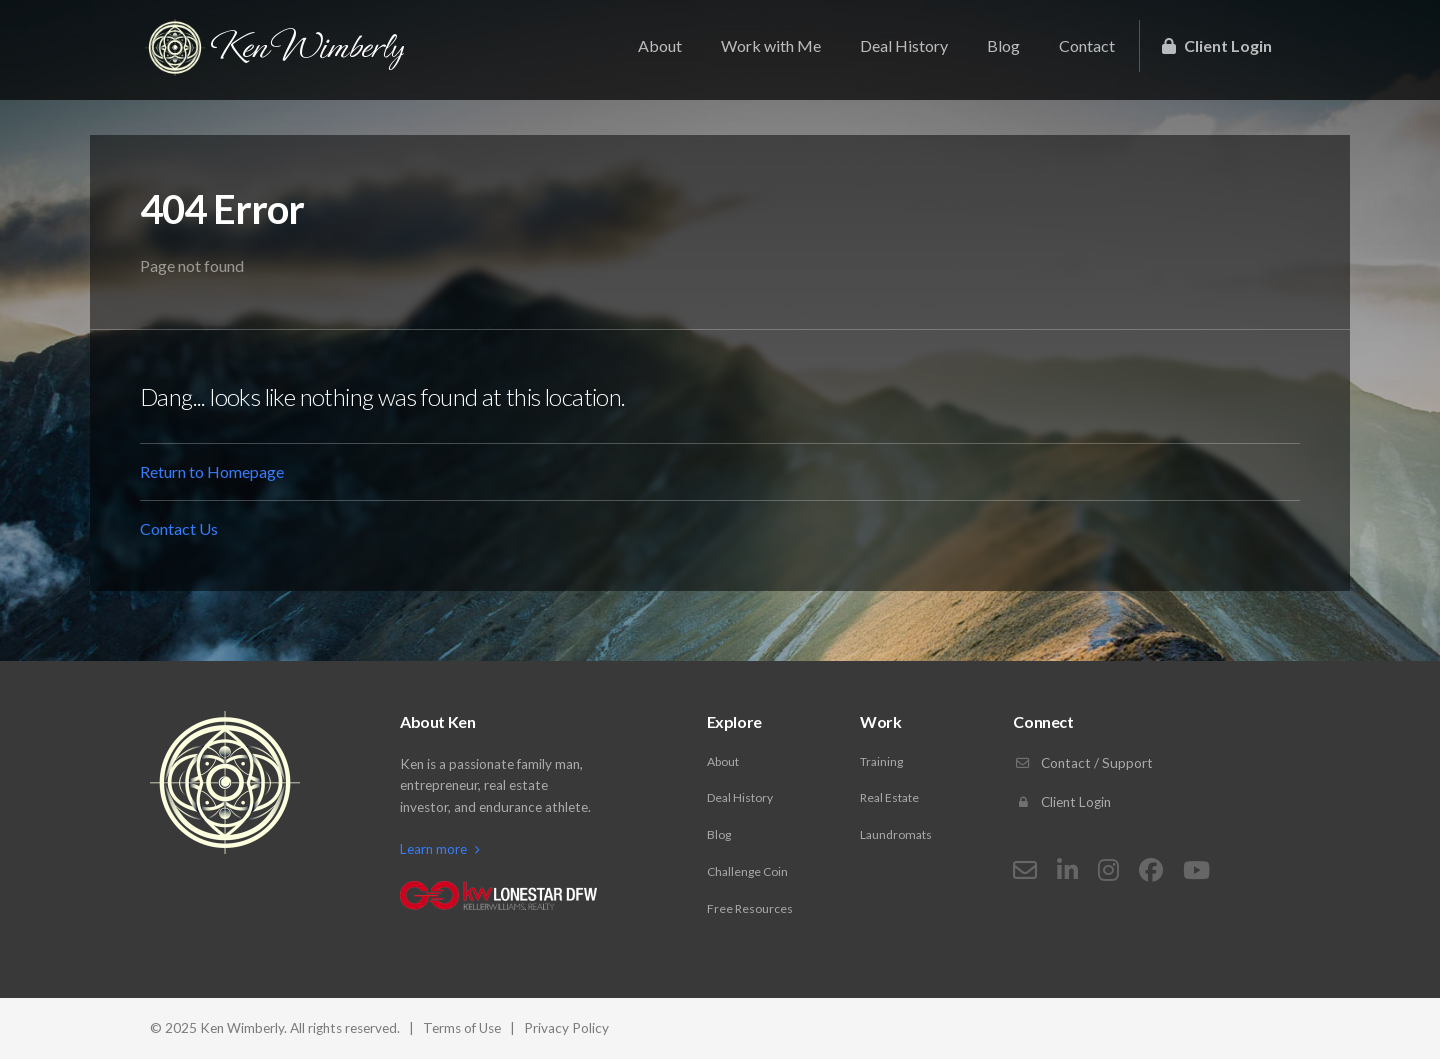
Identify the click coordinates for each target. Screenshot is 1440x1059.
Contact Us (179, 528)
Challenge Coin (747, 871)
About (660, 45)
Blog (1003, 45)
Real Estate (889, 797)
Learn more (440, 849)
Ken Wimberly (274, 47)
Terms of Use (462, 1028)
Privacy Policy (566, 1028)
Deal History (904, 45)
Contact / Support (1083, 763)
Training (881, 761)
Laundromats (896, 834)
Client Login (1217, 45)
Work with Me (771, 45)
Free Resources (750, 908)
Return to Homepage (212, 471)
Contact (1087, 45)
